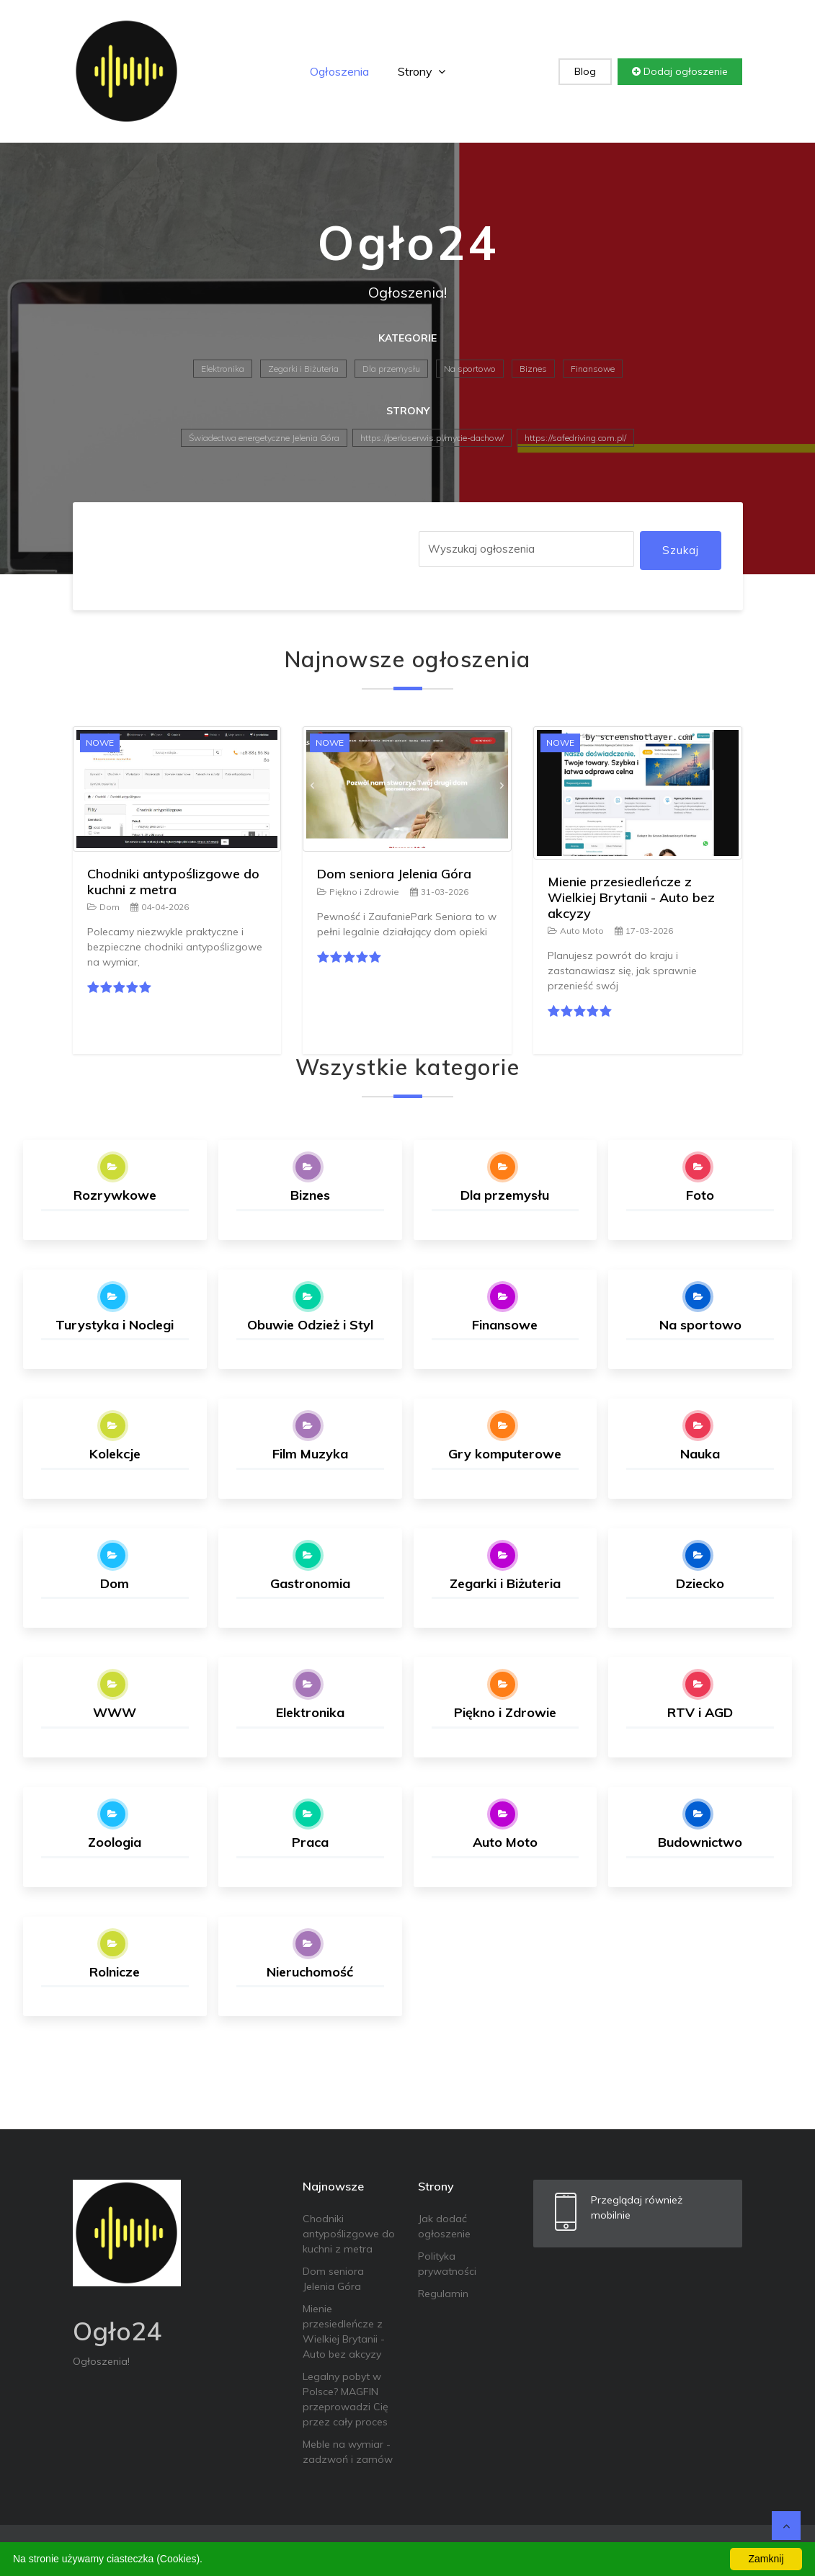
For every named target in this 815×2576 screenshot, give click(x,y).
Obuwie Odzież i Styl (310, 1324)
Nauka (700, 1453)
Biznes (533, 368)
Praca (310, 1842)
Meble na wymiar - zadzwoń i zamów (348, 2452)
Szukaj (680, 550)
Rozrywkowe (115, 1195)
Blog (585, 71)
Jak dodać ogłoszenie (444, 2226)
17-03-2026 (644, 930)
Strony (421, 71)
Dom (103, 906)
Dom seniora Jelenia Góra (394, 873)
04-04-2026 (159, 906)
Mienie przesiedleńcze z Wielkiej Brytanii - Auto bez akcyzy (631, 897)
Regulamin (443, 2293)
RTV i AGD (700, 1712)
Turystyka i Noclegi (114, 1324)
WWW (114, 1712)
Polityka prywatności (447, 2264)
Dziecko (700, 1583)
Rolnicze (114, 1972)
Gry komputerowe (504, 1453)
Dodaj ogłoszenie (680, 71)
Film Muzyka (310, 1453)
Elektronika (222, 368)
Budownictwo (700, 1842)
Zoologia (114, 1842)
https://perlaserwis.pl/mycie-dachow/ (432, 437)
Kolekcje (115, 1453)
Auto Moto (576, 930)
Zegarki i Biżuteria (303, 368)
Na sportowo (470, 368)
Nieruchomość (310, 1972)
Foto (700, 1195)
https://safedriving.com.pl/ (575, 437)
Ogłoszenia (339, 71)
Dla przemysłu (391, 368)
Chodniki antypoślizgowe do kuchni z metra (173, 881)
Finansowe (593, 368)
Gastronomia (310, 1583)
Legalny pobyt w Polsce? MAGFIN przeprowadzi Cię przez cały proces (345, 2399)
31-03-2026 (439, 891)
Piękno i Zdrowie (358, 891)
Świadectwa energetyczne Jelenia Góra (264, 437)
